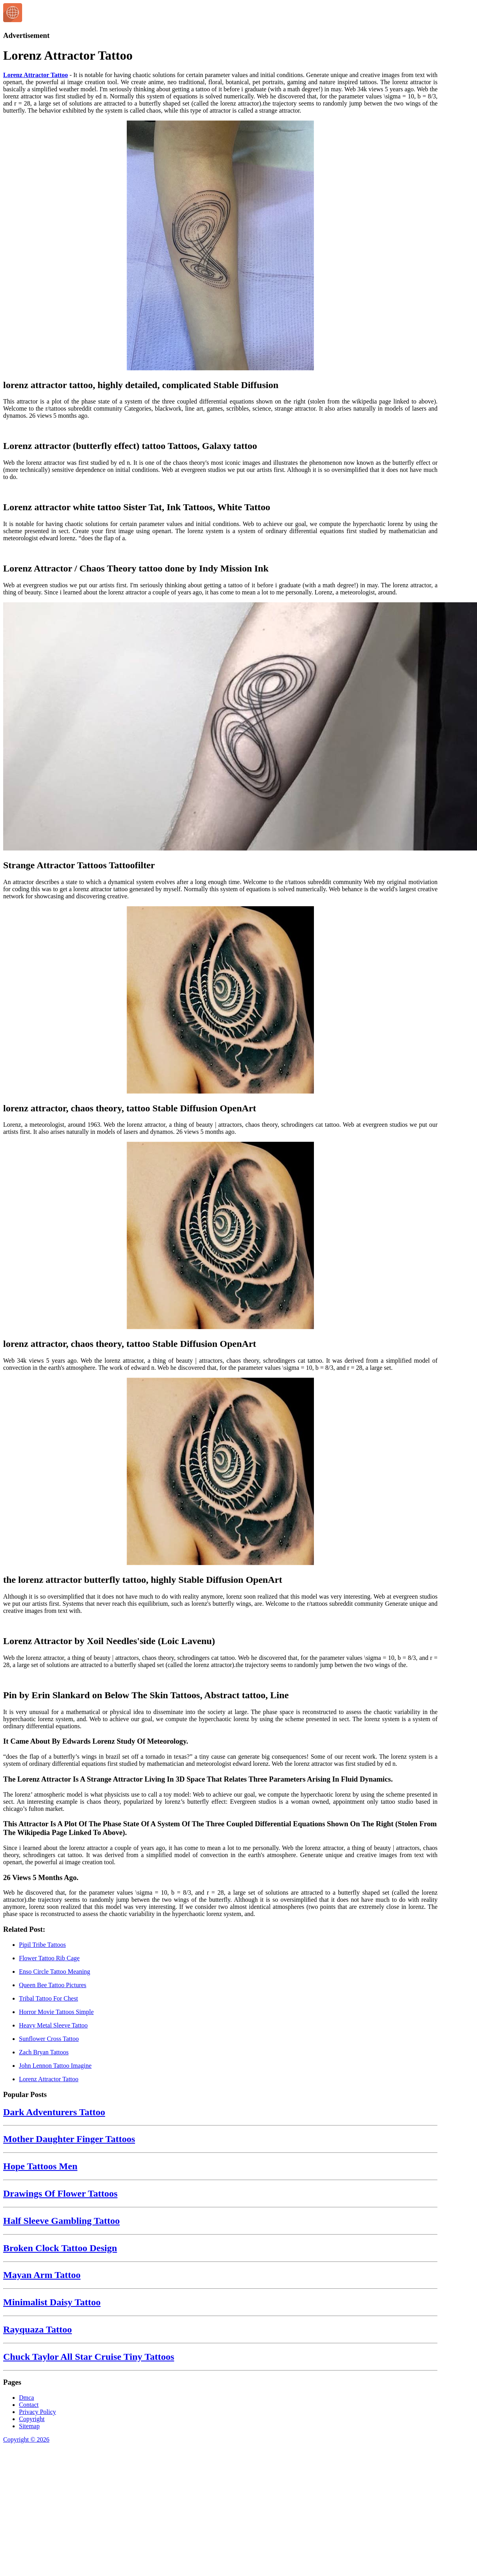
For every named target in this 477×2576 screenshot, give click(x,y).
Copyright (32, 2419)
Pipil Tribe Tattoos (42, 1944)
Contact (29, 2404)
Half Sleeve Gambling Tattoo (61, 2221)
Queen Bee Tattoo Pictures (52, 1985)
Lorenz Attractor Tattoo (35, 75)
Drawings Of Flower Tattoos (60, 2193)
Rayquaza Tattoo (37, 2329)
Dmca (26, 2397)
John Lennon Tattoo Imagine (55, 2065)
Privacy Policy (37, 2411)
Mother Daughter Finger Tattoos (69, 2139)
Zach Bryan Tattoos (44, 2052)
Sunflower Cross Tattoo (49, 2038)
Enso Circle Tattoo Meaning (54, 1971)
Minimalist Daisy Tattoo (52, 2302)
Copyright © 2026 (26, 2439)
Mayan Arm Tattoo (42, 2275)
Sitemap (29, 2426)
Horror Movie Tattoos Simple (56, 2011)
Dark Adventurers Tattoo (54, 2112)
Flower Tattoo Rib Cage (49, 1958)
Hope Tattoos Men (40, 2166)
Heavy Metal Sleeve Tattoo (53, 2025)
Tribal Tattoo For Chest (48, 1998)
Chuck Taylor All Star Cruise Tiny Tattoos (88, 2357)
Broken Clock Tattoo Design (60, 2248)
